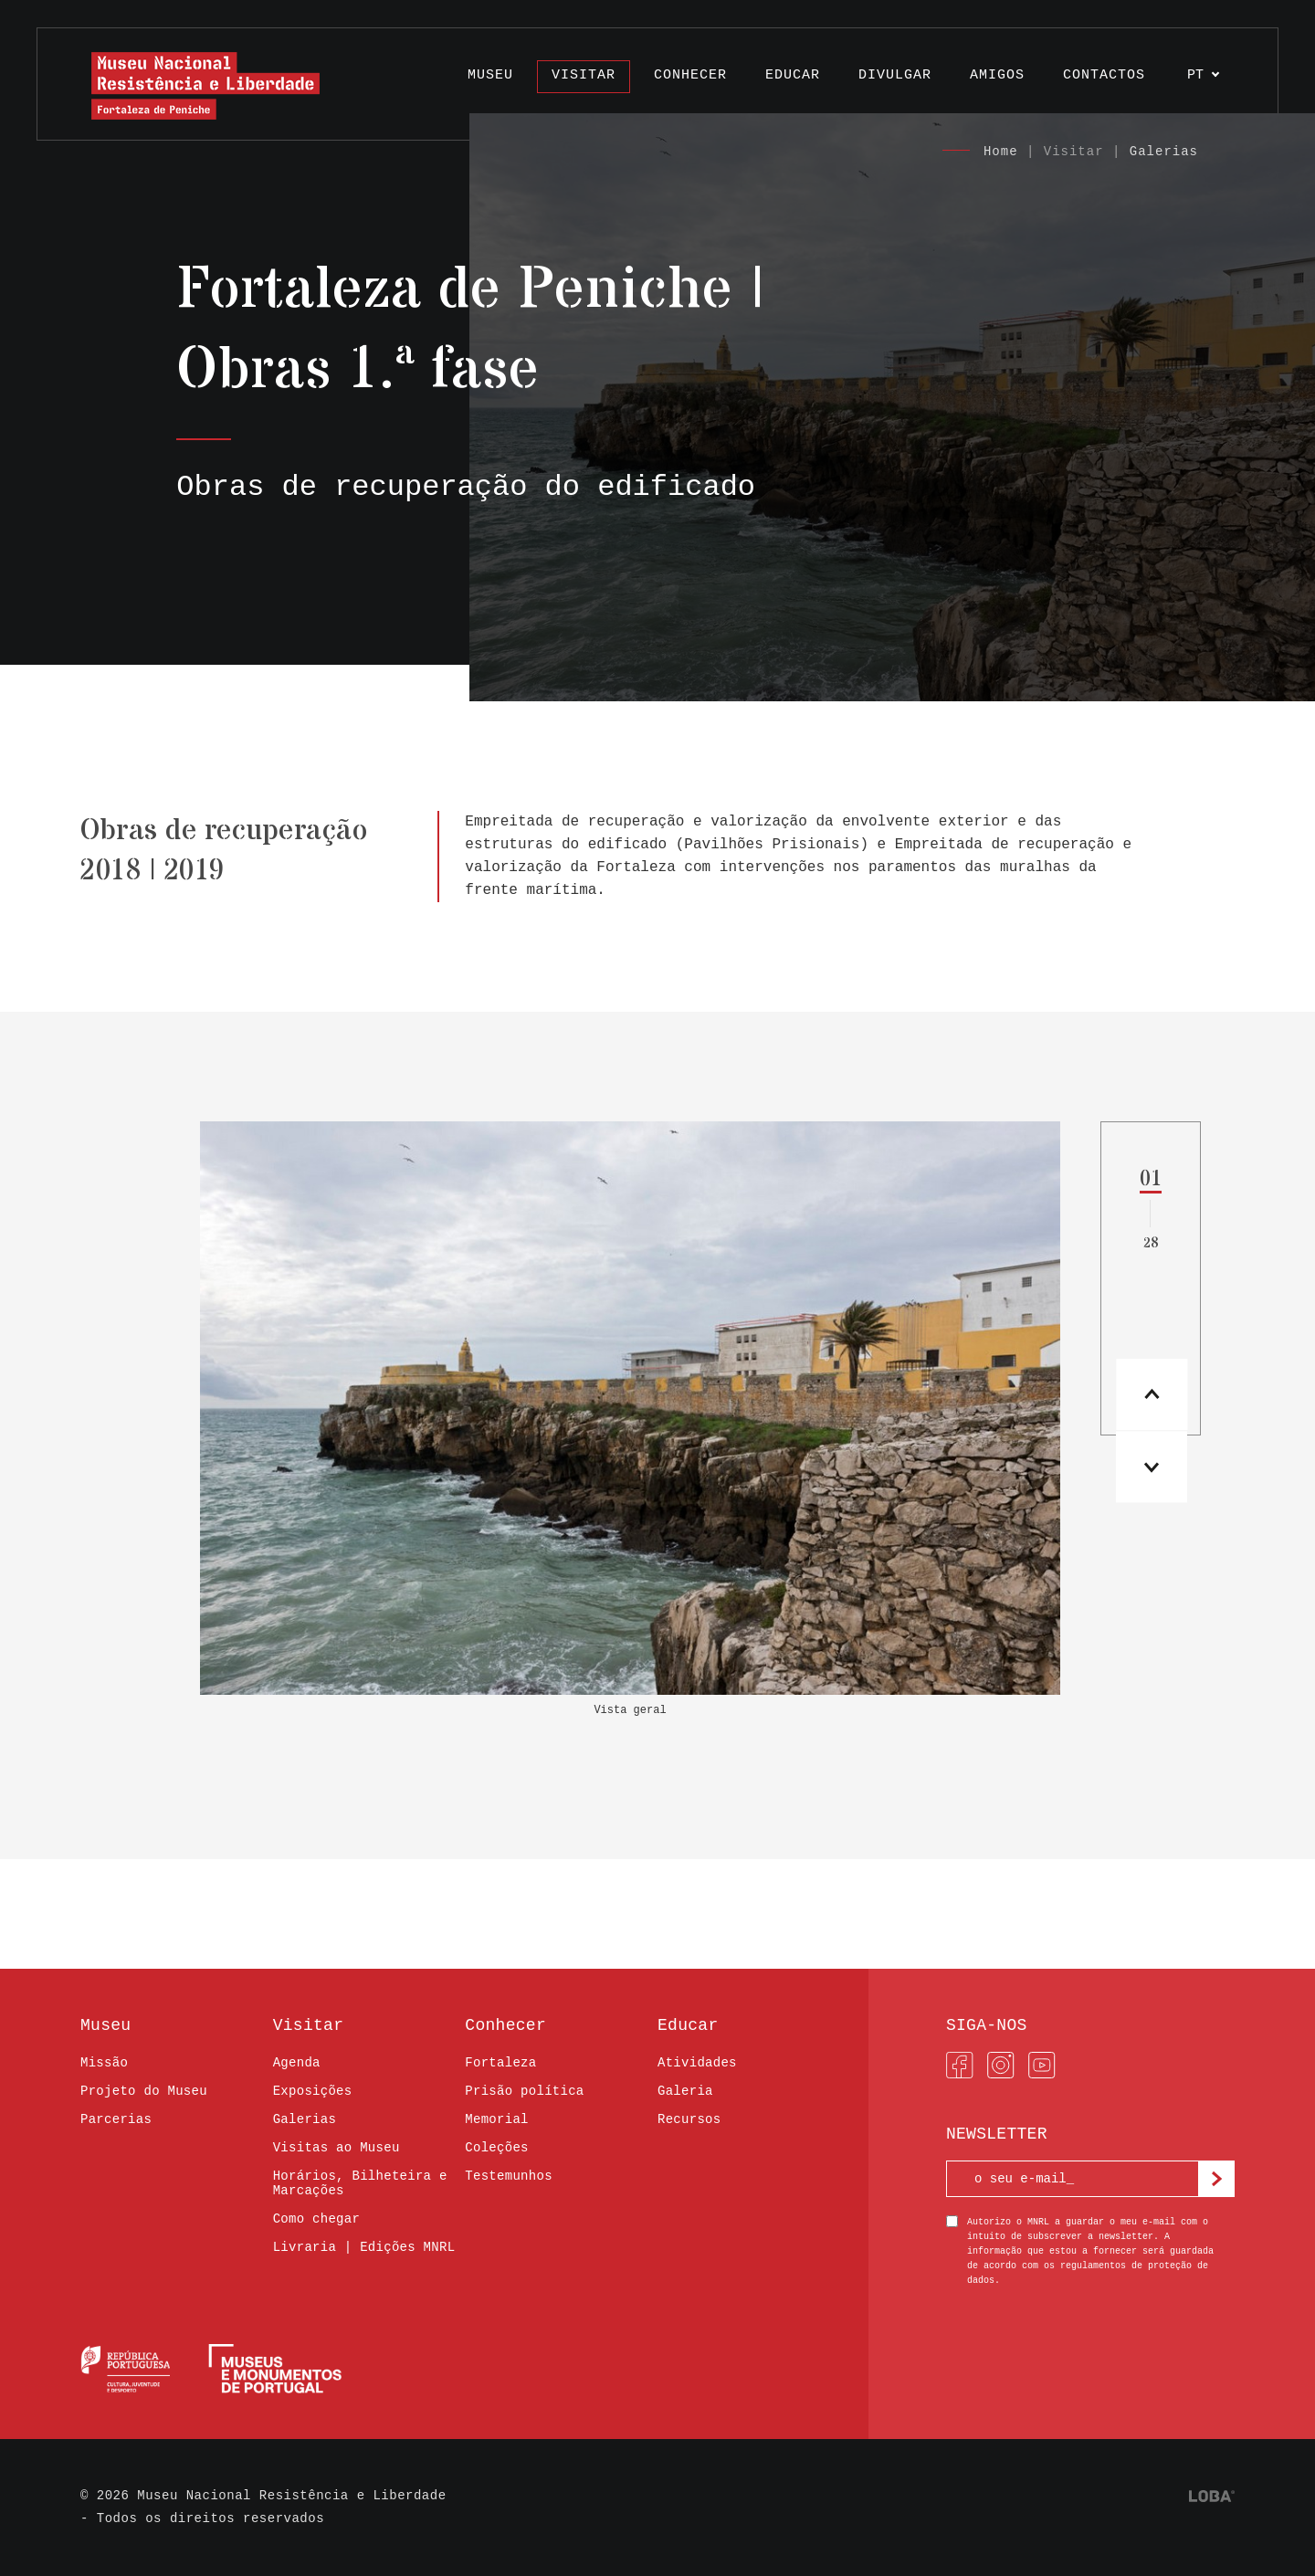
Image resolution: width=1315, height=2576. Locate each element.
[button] (1149, 1471)
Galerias (1164, 151)
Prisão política (524, 2091)
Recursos (689, 2119)
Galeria (685, 2091)
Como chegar (317, 2219)
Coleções (496, 2147)
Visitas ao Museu (336, 2147)
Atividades (697, 2063)
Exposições (312, 2091)
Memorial (496, 2119)
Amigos (997, 75)
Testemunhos (508, 2176)
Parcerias (116, 2119)
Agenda (297, 2063)
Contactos (1104, 75)
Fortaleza (500, 2063)
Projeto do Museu (143, 2091)
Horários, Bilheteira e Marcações (360, 2183)
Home (1001, 151)
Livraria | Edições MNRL (364, 2247)
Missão (104, 2063)
